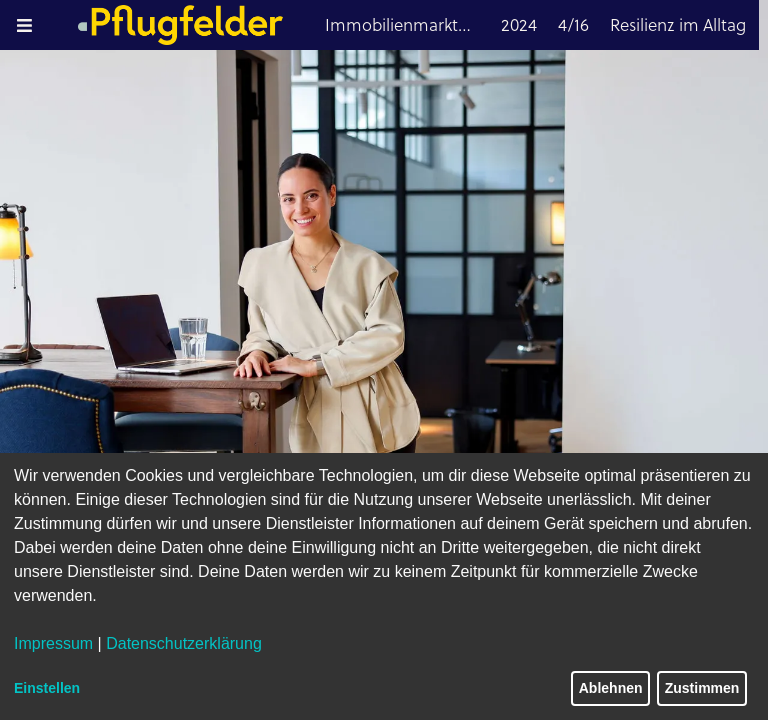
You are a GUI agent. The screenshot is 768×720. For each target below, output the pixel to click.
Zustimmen (702, 688)
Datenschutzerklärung (184, 643)
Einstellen (47, 688)
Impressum (53, 643)
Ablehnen (611, 688)
